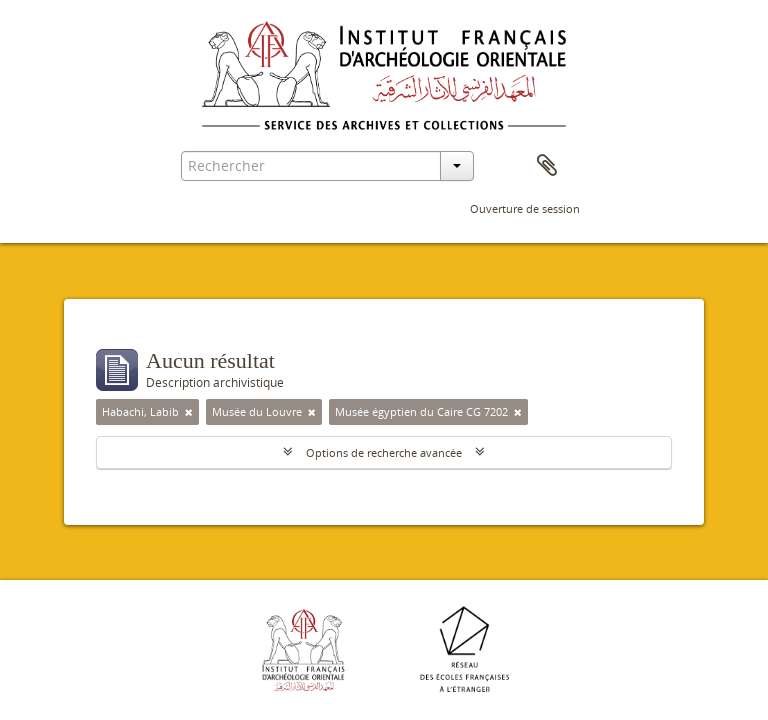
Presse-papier (547, 166)
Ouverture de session (525, 208)
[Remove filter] (189, 412)
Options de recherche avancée (384, 452)
